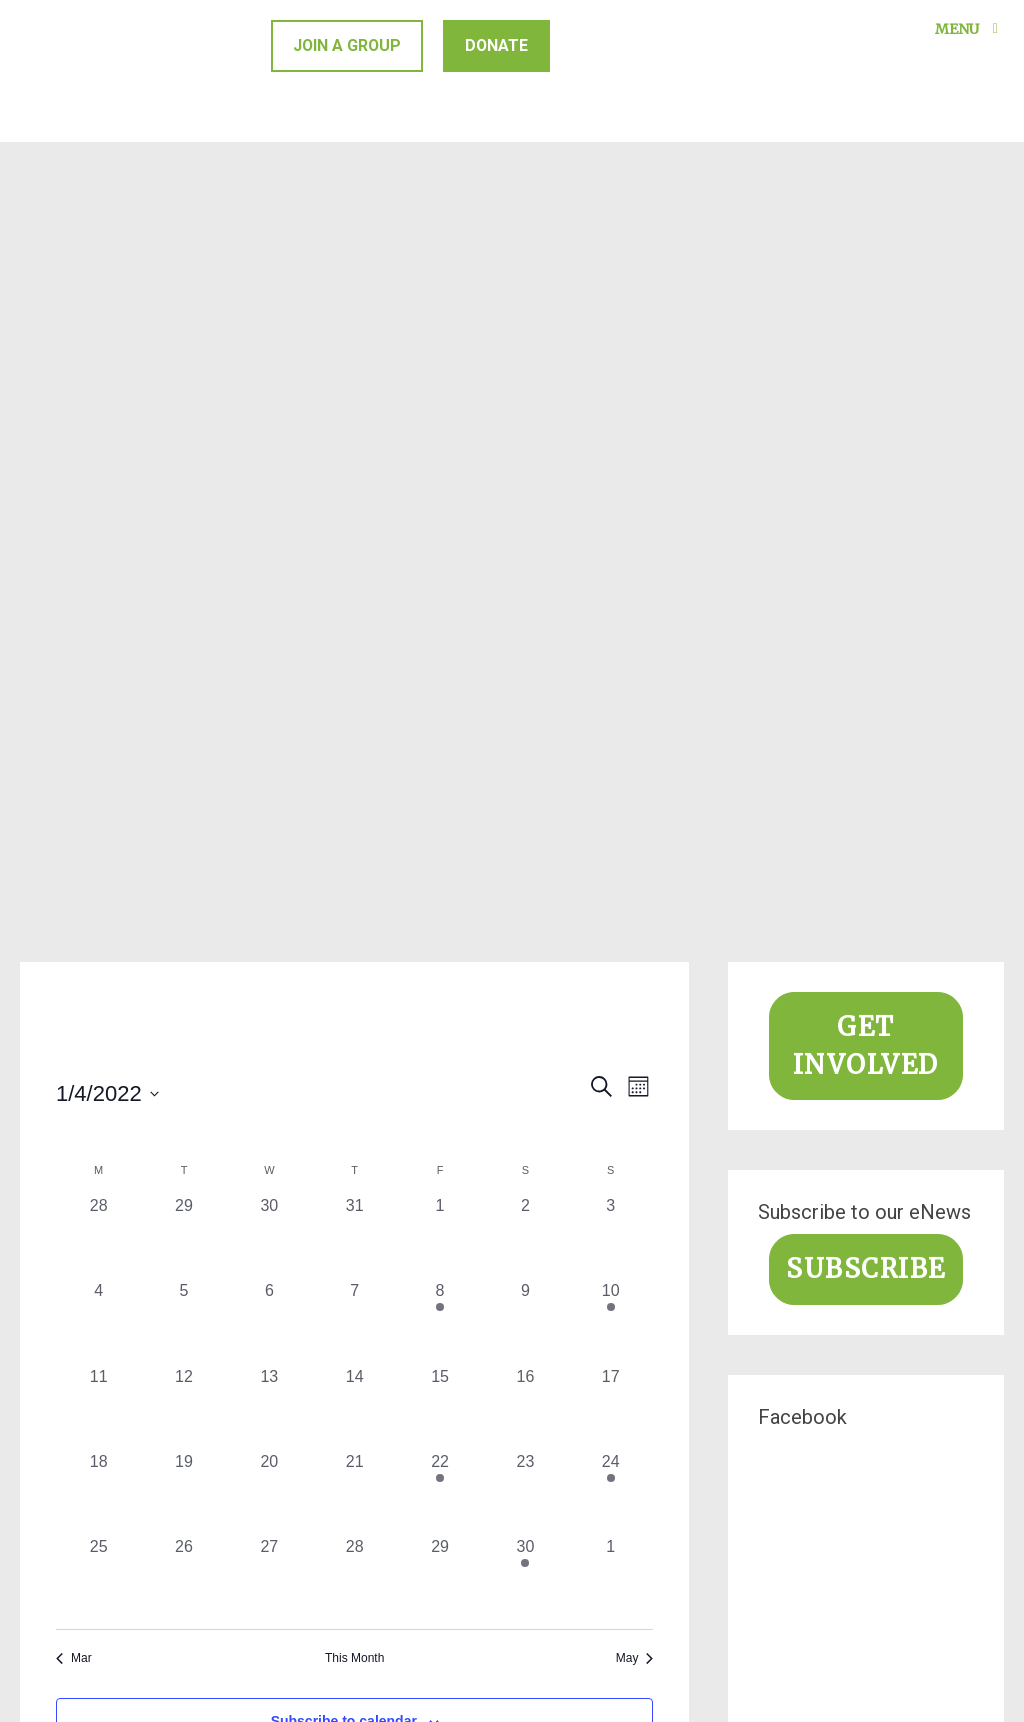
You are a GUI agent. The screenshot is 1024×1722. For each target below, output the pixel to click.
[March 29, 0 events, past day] (183, 1236)
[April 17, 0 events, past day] (610, 1407)
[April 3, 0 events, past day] (610, 1236)
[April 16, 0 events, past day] (525, 1407)
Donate (499, 45)
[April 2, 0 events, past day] (525, 1236)
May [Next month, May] (635, 1658)
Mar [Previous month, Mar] (74, 1658)
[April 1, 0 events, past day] (439, 1236)
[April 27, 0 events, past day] (269, 1577)
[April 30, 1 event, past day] (525, 1577)
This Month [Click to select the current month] (354, 1658)
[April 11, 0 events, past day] (98, 1407)
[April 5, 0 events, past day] (183, 1321)
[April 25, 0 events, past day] (98, 1577)
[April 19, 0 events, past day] (183, 1492)
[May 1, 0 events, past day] (610, 1577)
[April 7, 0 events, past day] (354, 1321)
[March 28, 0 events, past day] (98, 1236)
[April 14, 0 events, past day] (354, 1407)
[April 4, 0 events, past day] (98, 1321)
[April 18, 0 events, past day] (98, 1492)
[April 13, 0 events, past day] (269, 1407)
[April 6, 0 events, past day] (269, 1321)
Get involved (866, 1046)
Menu (970, 29)
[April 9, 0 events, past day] (525, 1321)
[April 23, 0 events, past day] (525, 1492)
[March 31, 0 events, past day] (354, 1236)
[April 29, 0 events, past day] (439, 1577)
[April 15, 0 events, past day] (439, 1407)
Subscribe (866, 1269)
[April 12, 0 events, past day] (183, 1407)
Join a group (348, 45)
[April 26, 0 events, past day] (183, 1577)
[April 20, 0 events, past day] (269, 1492)
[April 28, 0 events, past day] (354, 1577)
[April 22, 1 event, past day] (439, 1492)
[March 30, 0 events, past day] (269, 1236)
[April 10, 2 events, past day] (610, 1321)
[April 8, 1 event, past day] (439, 1321)
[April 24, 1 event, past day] (610, 1492)
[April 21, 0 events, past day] (354, 1492)
